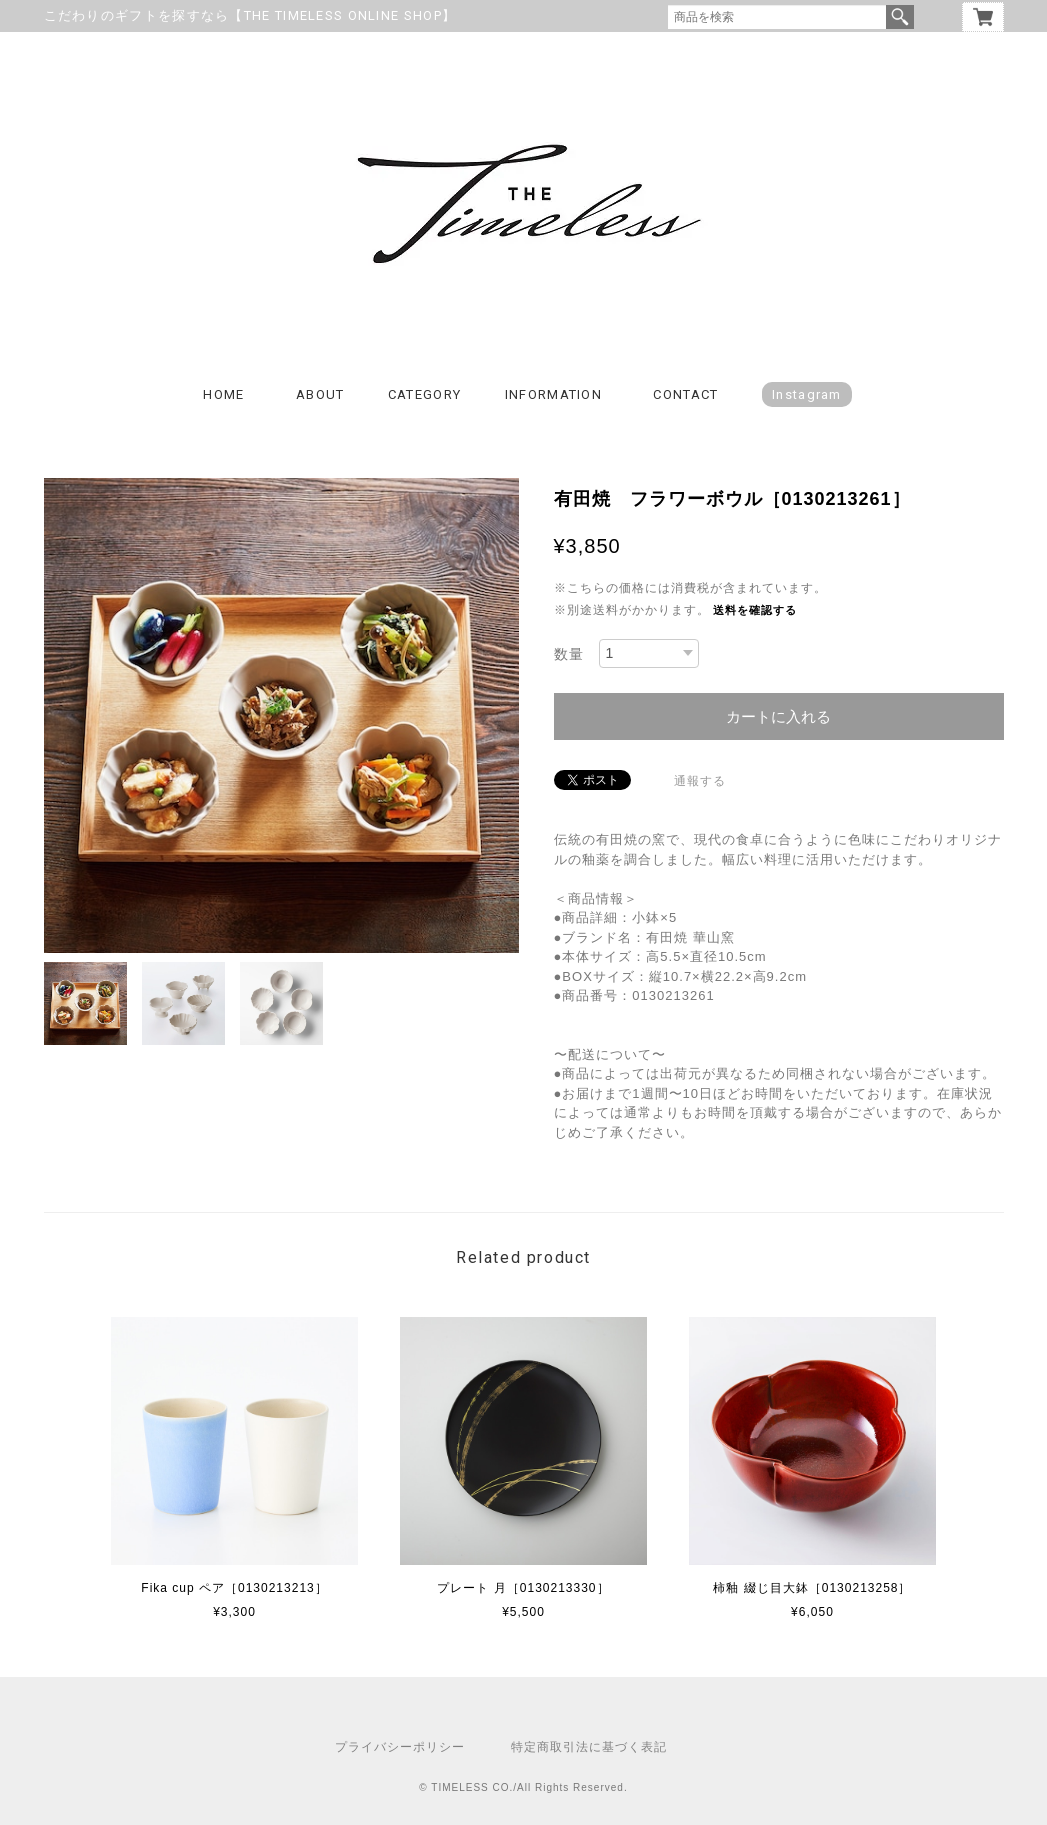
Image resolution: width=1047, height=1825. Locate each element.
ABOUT (320, 394)
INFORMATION (553, 394)
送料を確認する (755, 610)
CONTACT (685, 394)
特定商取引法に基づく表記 (589, 1747)
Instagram (807, 394)
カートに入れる (778, 716)
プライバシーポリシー (400, 1747)
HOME (223, 394)
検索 (900, 17)
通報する (700, 781)
